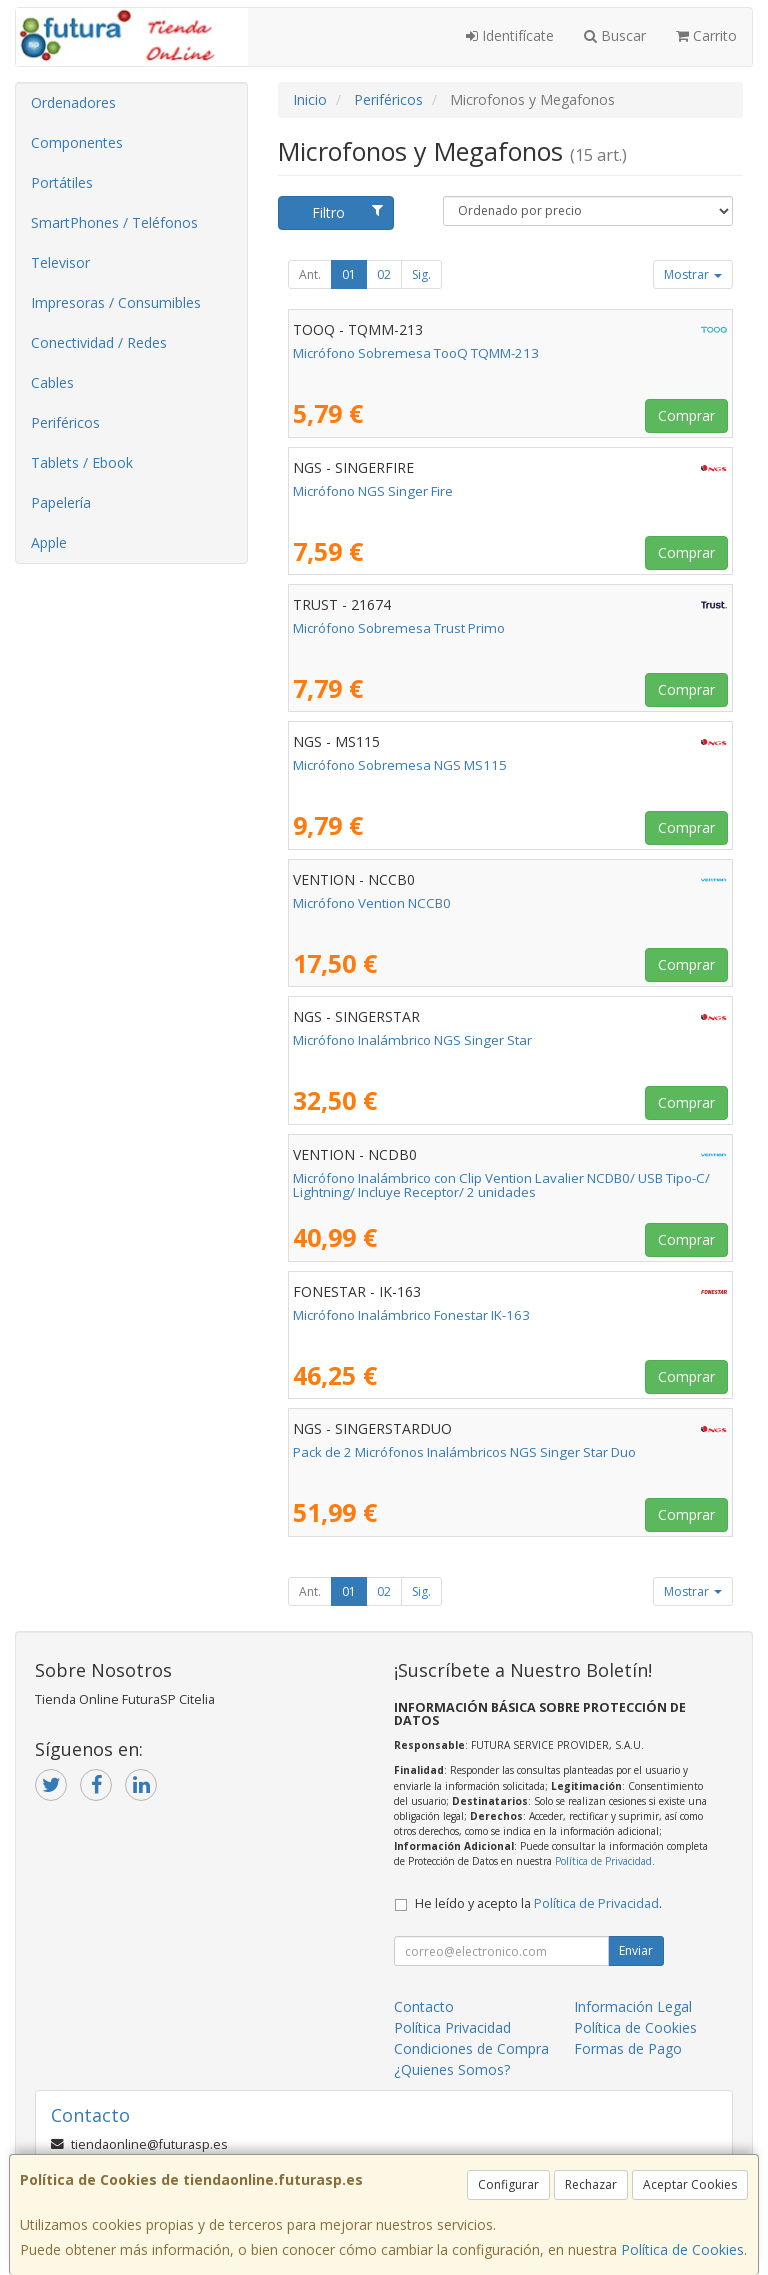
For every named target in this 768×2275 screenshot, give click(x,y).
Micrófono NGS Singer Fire (373, 491)
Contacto (424, 2006)
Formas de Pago (628, 2048)
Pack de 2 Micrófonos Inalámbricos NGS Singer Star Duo (464, 1452)
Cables (52, 382)
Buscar (615, 35)
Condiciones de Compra (471, 2048)
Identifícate (510, 35)
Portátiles (62, 182)
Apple (49, 542)
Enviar (636, 1950)
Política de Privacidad (603, 1861)
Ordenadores (73, 102)
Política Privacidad (452, 2027)
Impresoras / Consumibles (116, 302)
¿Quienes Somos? (452, 2069)
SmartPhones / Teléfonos (114, 222)
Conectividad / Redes (99, 342)
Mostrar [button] (693, 274)
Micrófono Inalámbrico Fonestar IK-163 (411, 1315)
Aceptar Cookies (690, 2184)
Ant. (310, 274)
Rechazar (591, 2184)
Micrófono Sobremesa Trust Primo (399, 628)
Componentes (77, 142)
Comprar (686, 415)
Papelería (61, 502)
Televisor (60, 262)
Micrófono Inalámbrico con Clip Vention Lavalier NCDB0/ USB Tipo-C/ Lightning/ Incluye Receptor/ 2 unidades (501, 1185)
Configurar (508, 2184)
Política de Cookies (682, 2249)
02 (384, 274)
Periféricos (65, 422)
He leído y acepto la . (538, 1903)
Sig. (421, 274)
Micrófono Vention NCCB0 (372, 903)
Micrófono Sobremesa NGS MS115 (400, 765)
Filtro (347, 212)
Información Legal (633, 2006)
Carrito (706, 35)
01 (349, 274)
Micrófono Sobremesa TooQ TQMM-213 (416, 353)
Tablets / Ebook (82, 462)
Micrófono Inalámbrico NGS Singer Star (412, 1040)
